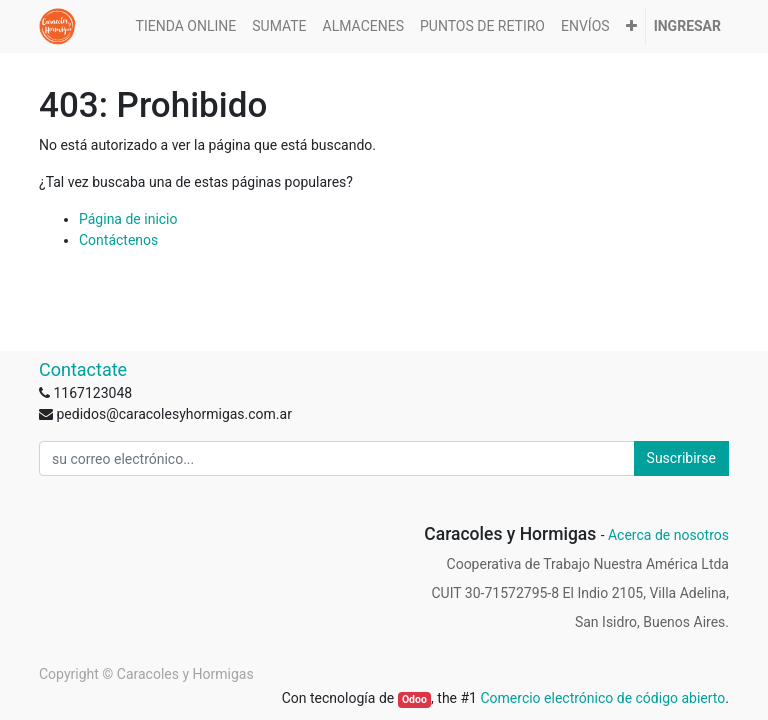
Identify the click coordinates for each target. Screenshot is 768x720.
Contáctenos (118, 240)
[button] (631, 26)
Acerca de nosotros (668, 535)
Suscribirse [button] (681, 458)
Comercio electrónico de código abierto (602, 698)
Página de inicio (128, 219)
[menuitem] (186, 26)
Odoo (414, 699)
